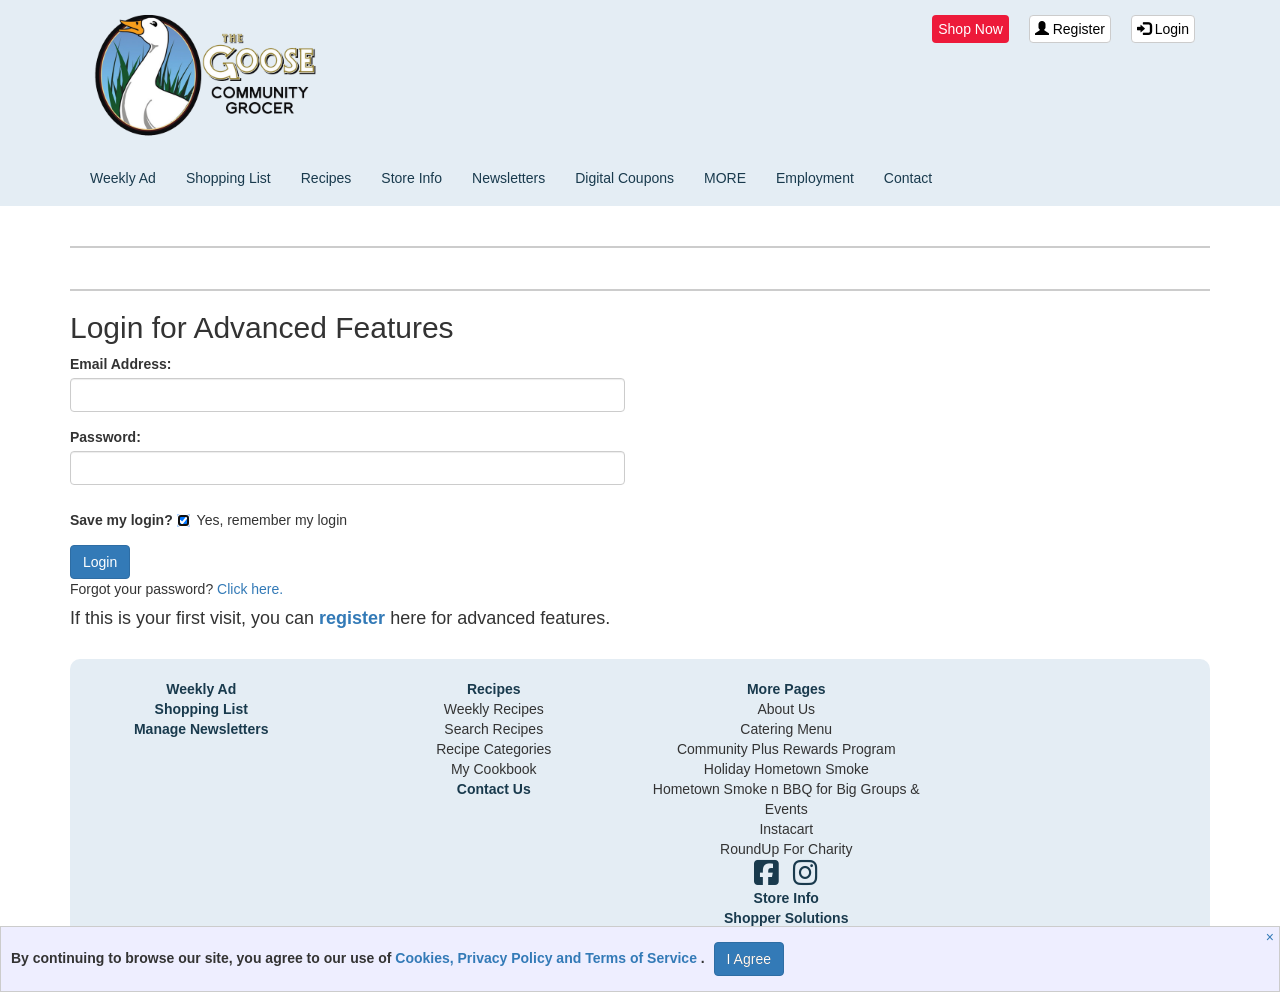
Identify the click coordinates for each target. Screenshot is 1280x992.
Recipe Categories (493, 749)
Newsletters (508, 178)
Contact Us (494, 789)
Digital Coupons (624, 178)
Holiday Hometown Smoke (786, 769)
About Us (786, 709)
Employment (815, 178)
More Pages (786, 689)
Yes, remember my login (262, 520)
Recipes (326, 178)
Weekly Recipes (494, 709)
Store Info (411, 178)
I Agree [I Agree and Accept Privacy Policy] (749, 959)
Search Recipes (493, 729)
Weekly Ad (123, 178)
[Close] (1272, 937)
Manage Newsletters (201, 729)
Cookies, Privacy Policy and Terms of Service (548, 958)
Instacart (786, 829)
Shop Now (970, 29)
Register (1070, 29)
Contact (908, 178)
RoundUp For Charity (786, 849)
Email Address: (120, 364)
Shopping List (228, 178)
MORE (725, 178)
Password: (105, 437)
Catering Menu (786, 729)
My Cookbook (494, 769)
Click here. (250, 589)
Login (1163, 29)
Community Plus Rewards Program (786, 749)
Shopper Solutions (786, 918)
